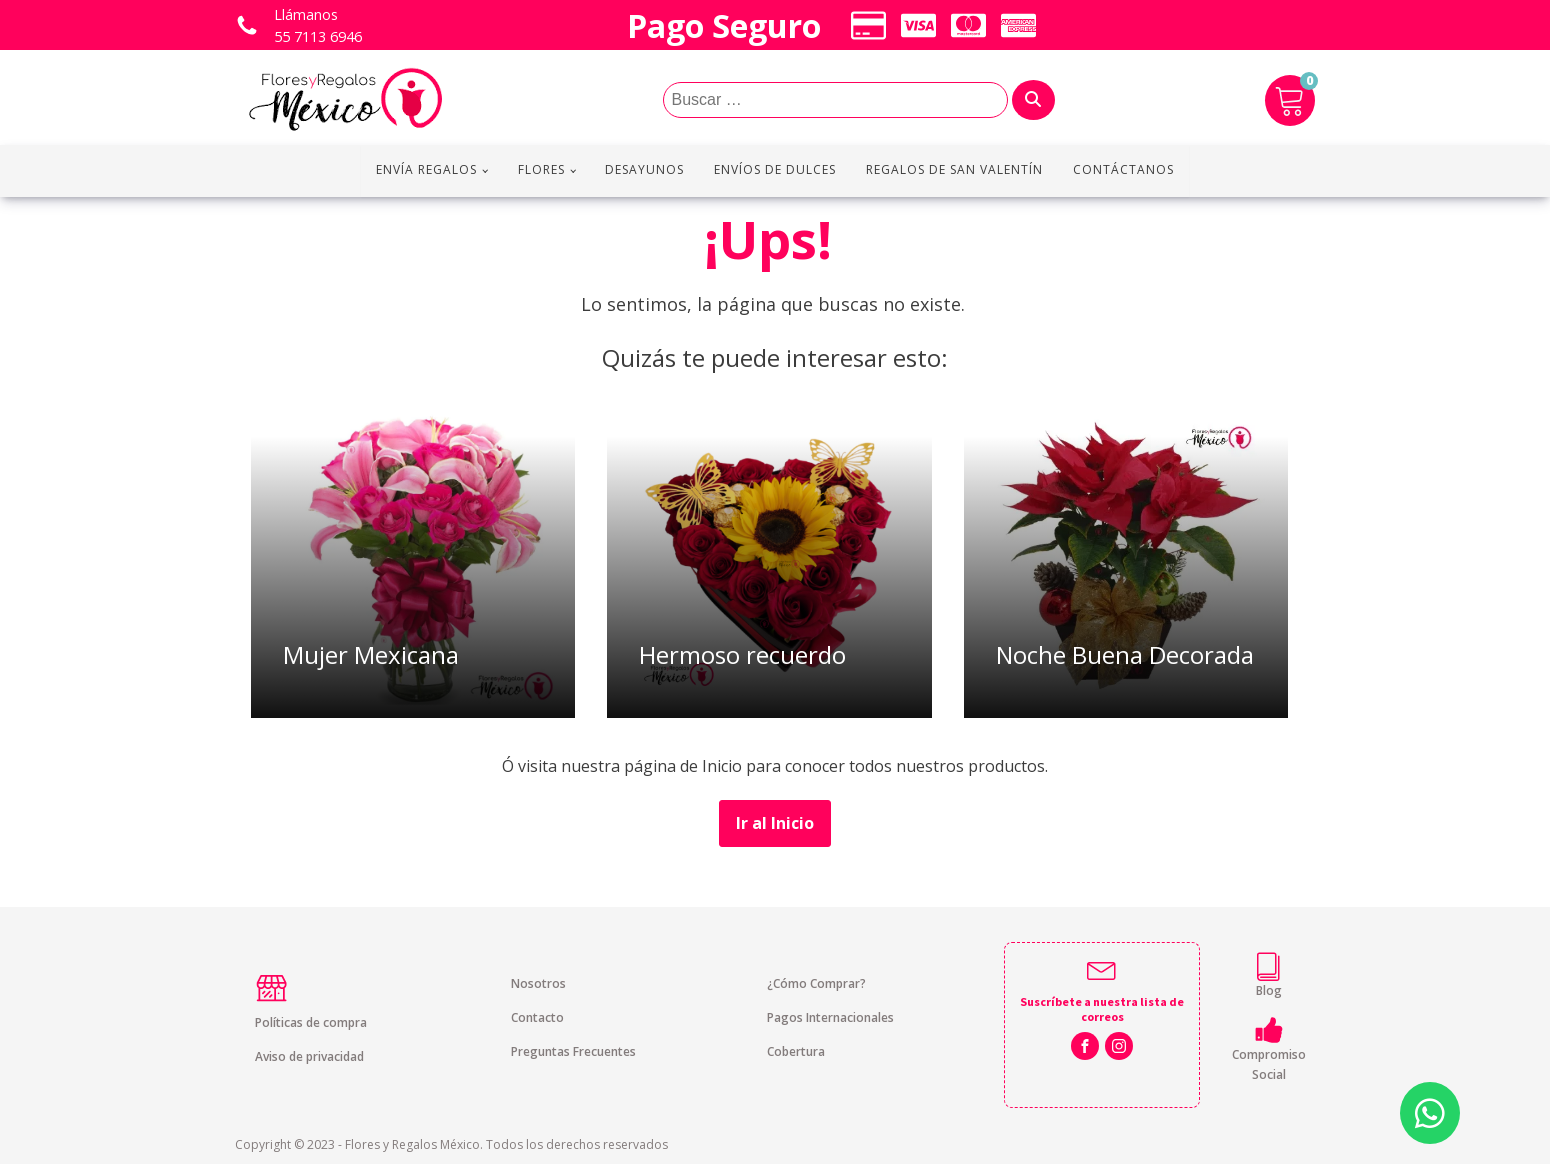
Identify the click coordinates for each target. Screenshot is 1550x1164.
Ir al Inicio (775, 823)
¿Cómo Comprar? (816, 983)
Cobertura (796, 1051)
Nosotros (538, 983)
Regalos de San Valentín (954, 169)
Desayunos (644, 169)
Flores (541, 169)
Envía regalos (426, 169)
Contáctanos (1123, 169)
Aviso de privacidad (309, 1056)
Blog (1269, 990)
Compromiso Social (1269, 1064)
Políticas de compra (311, 1022)
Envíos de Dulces (775, 169)
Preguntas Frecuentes (573, 1051)
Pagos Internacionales (830, 1017)
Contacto (537, 1017)
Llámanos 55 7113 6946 (318, 25)
